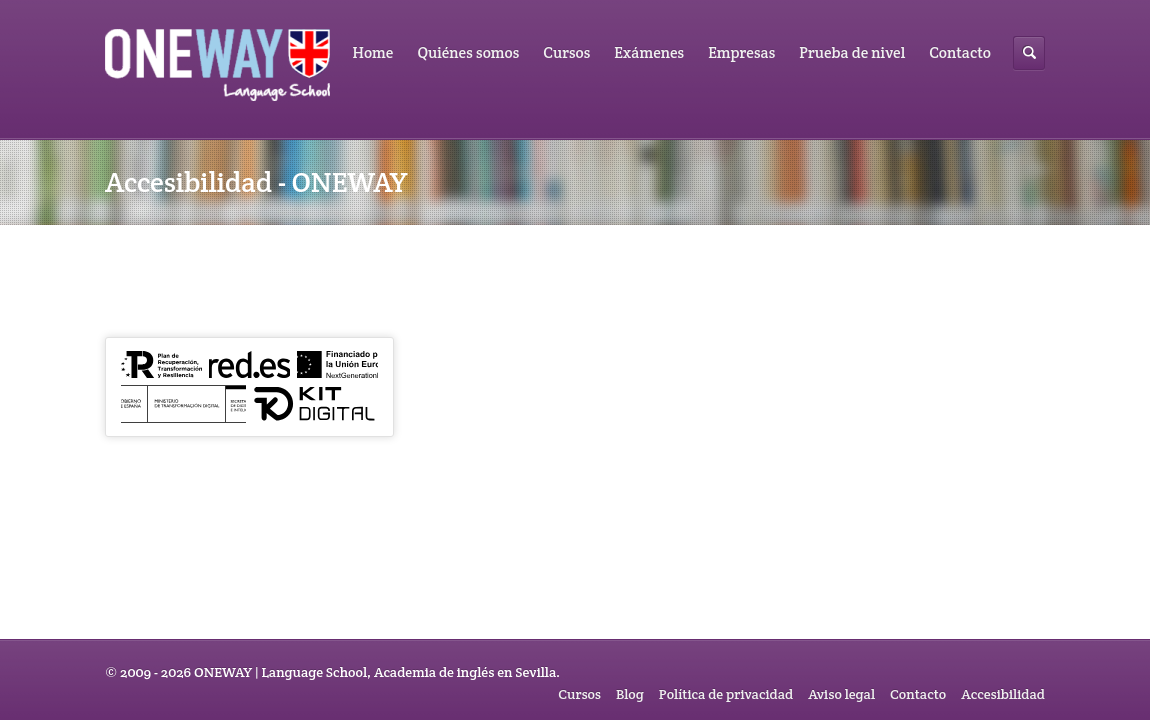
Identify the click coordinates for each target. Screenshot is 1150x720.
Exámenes (649, 52)
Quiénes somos (468, 52)
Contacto (960, 52)
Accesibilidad (1003, 694)
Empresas (741, 52)
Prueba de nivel (852, 52)
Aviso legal (841, 694)
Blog (630, 694)
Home (373, 52)
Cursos (566, 52)
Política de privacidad (726, 694)
